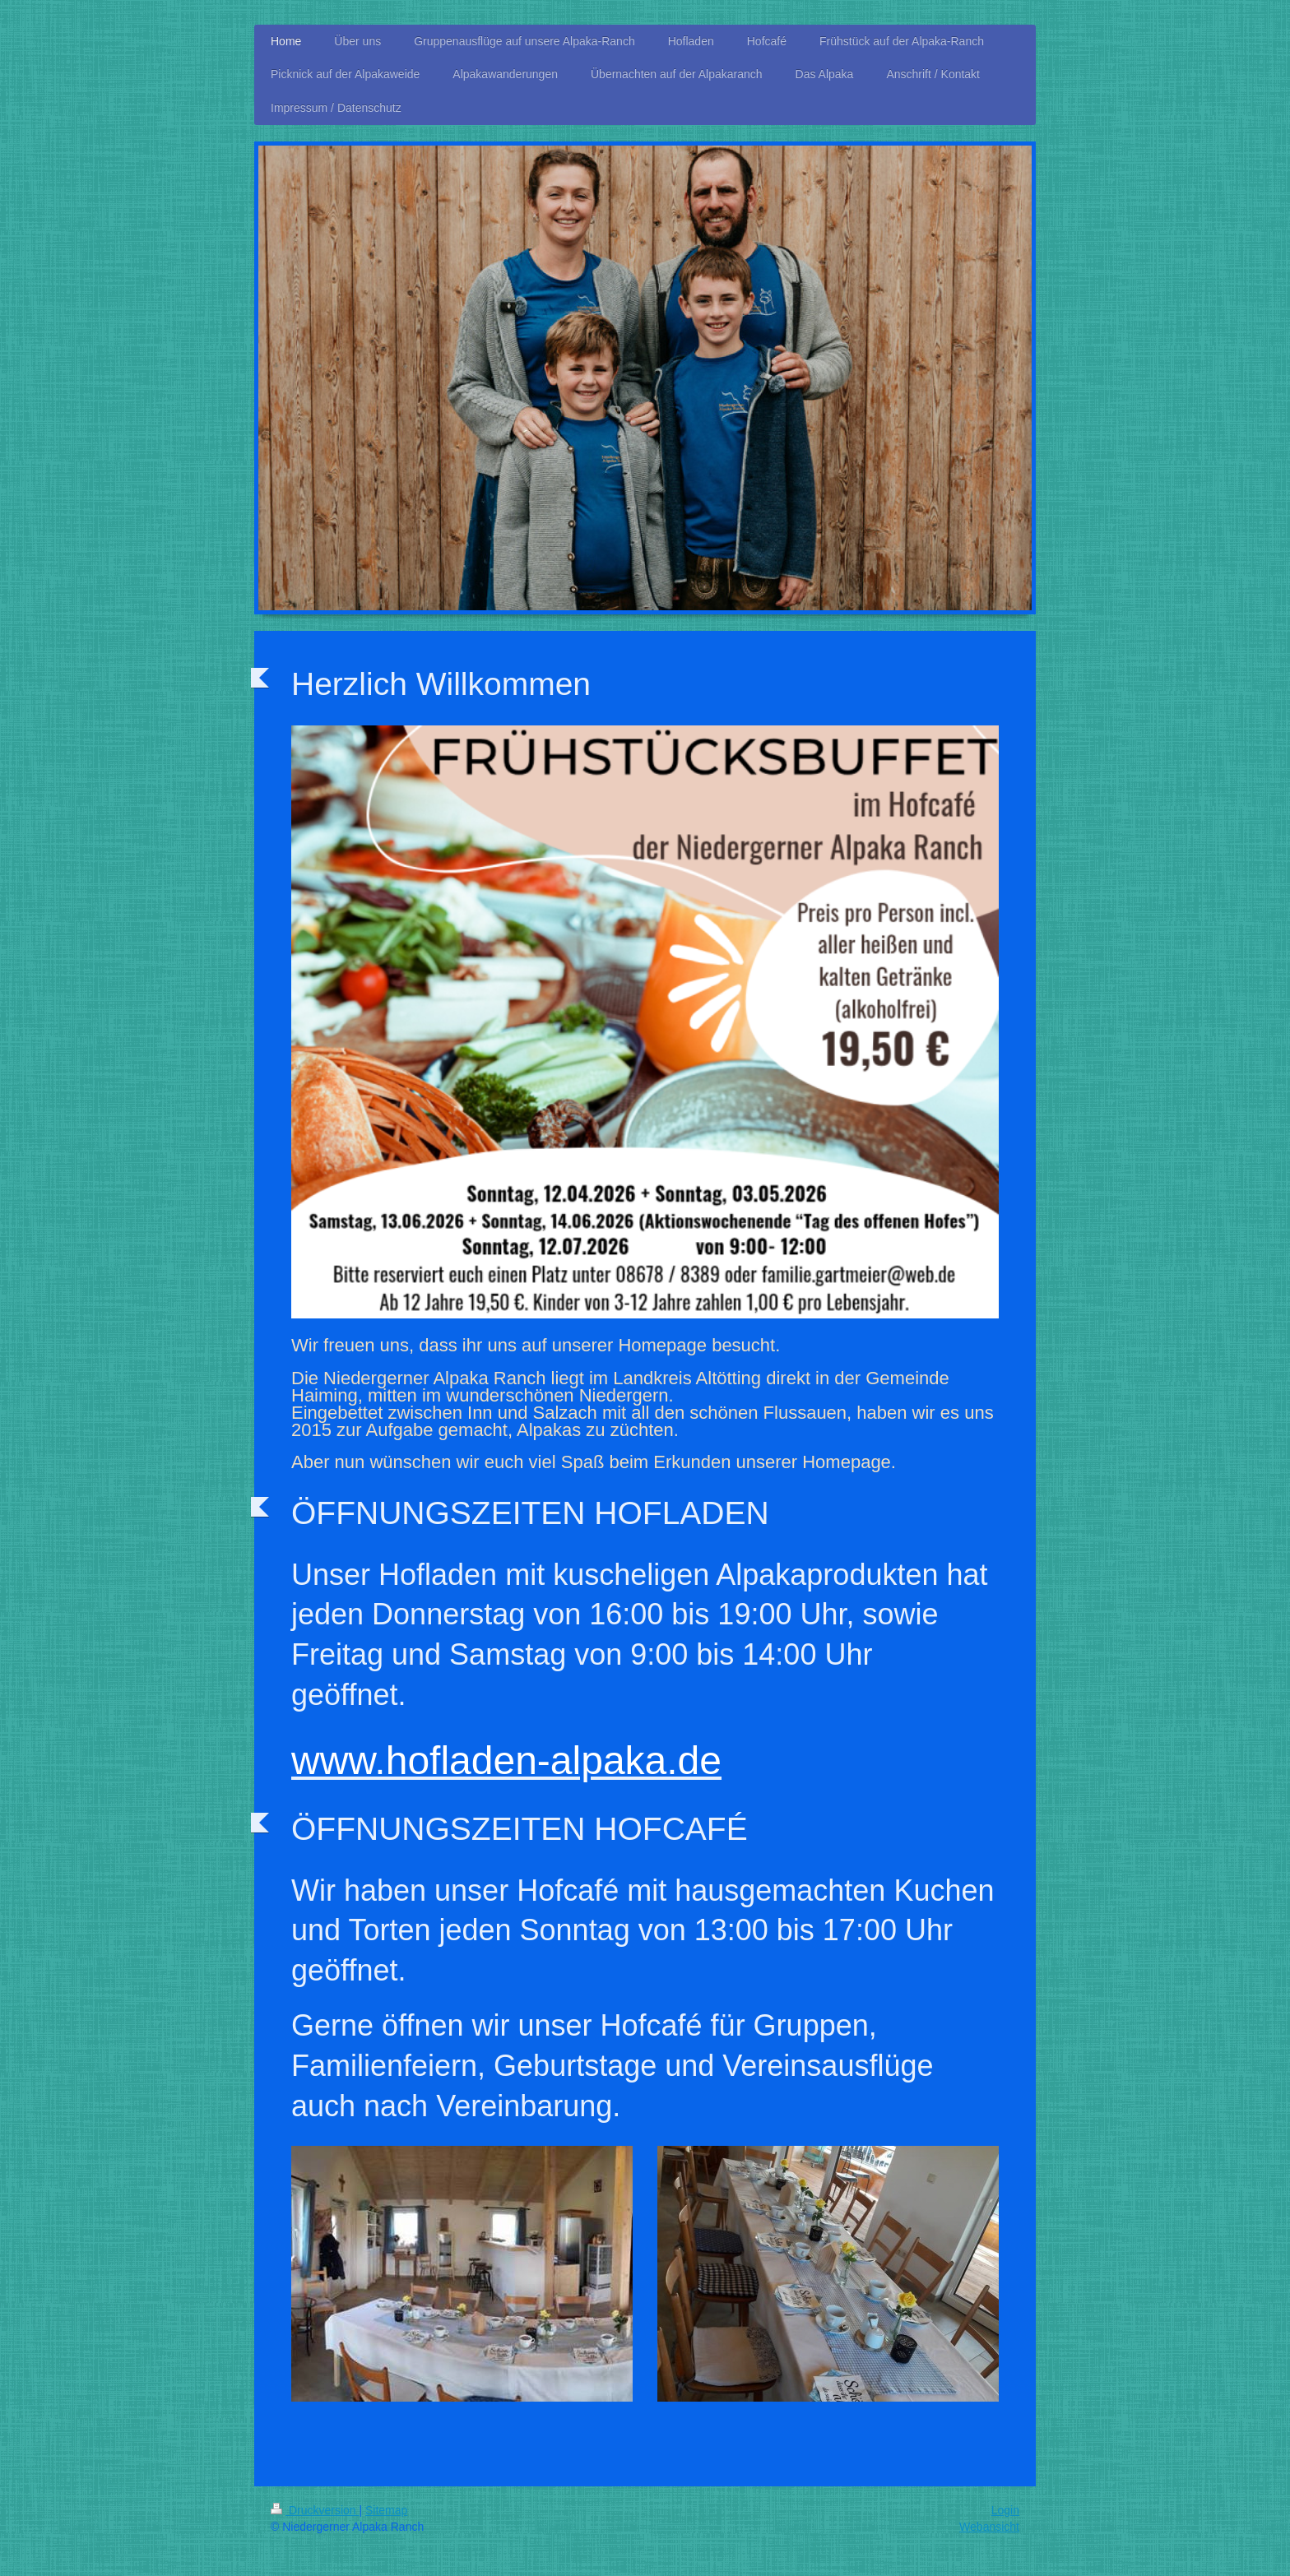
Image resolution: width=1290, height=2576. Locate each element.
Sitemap (386, 2510)
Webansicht (989, 2526)
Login (1005, 2510)
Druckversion (315, 2510)
